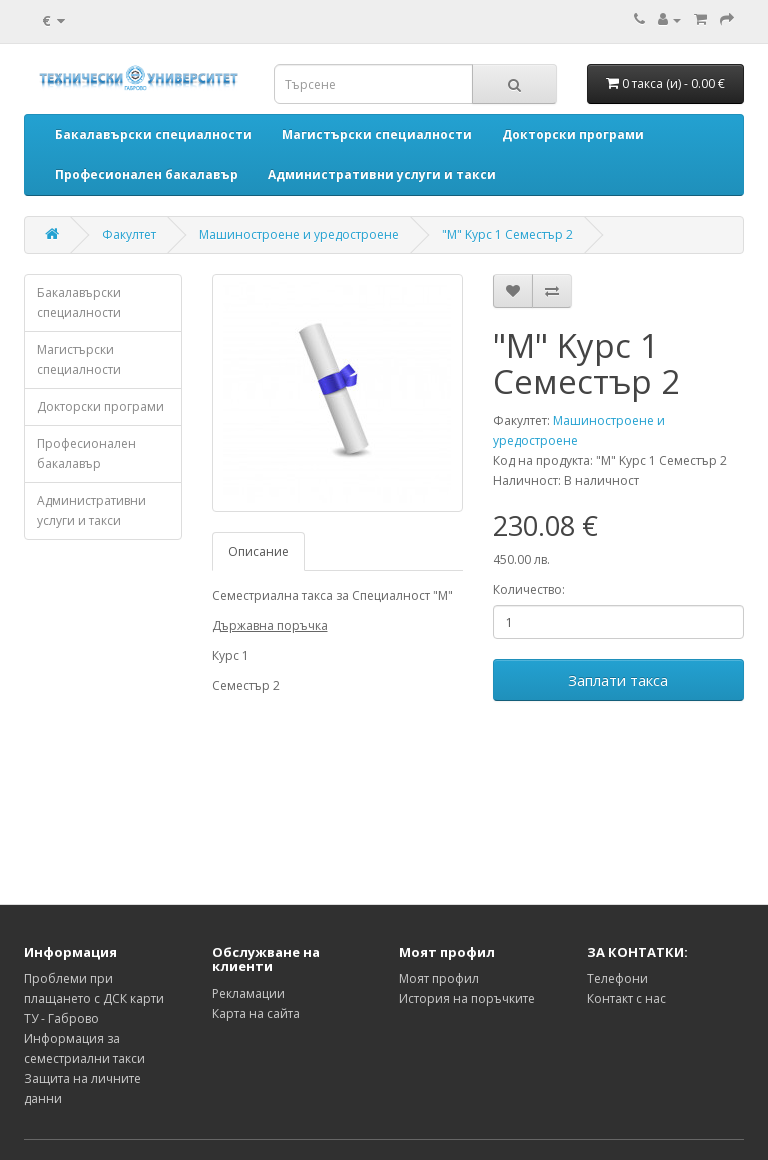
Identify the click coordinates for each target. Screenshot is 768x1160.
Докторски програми (100, 406)
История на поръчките (467, 998)
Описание (258, 551)
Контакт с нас (626, 998)
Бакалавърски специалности (79, 302)
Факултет (129, 234)
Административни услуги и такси (91, 510)
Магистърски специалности (79, 359)
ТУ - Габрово (61, 1018)
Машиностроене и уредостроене (299, 234)
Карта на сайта (256, 1013)
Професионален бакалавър (86, 453)
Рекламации (248, 993)
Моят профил (439, 978)
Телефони (617, 978)
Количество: (529, 589)
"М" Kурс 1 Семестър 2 (507, 234)
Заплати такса (618, 680)
